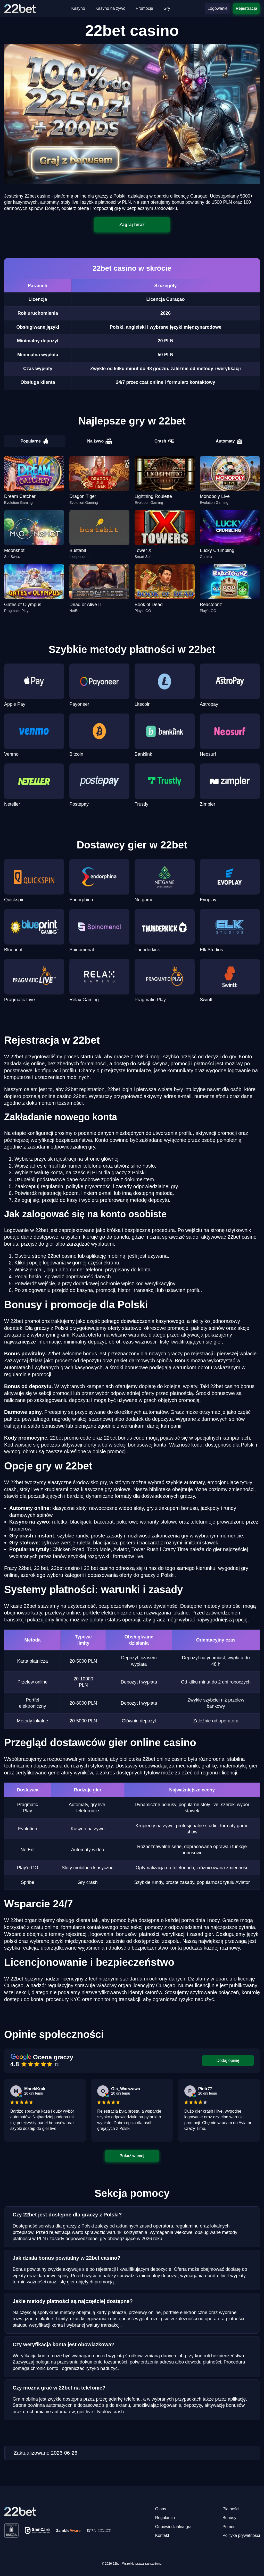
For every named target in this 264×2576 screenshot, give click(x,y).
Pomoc (228, 2526)
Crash (164, 441)
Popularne (35, 441)
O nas (160, 2509)
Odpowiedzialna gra (173, 2526)
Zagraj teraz (132, 224)
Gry (166, 8)
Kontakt (162, 2535)
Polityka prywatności (241, 2535)
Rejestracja (246, 8)
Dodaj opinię (228, 2060)
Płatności (230, 2509)
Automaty (229, 441)
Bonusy (229, 2517)
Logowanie (217, 8)
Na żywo (99, 441)
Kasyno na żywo (110, 8)
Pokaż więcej (132, 2156)
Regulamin (165, 2517)
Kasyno (78, 8)
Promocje (144, 8)
